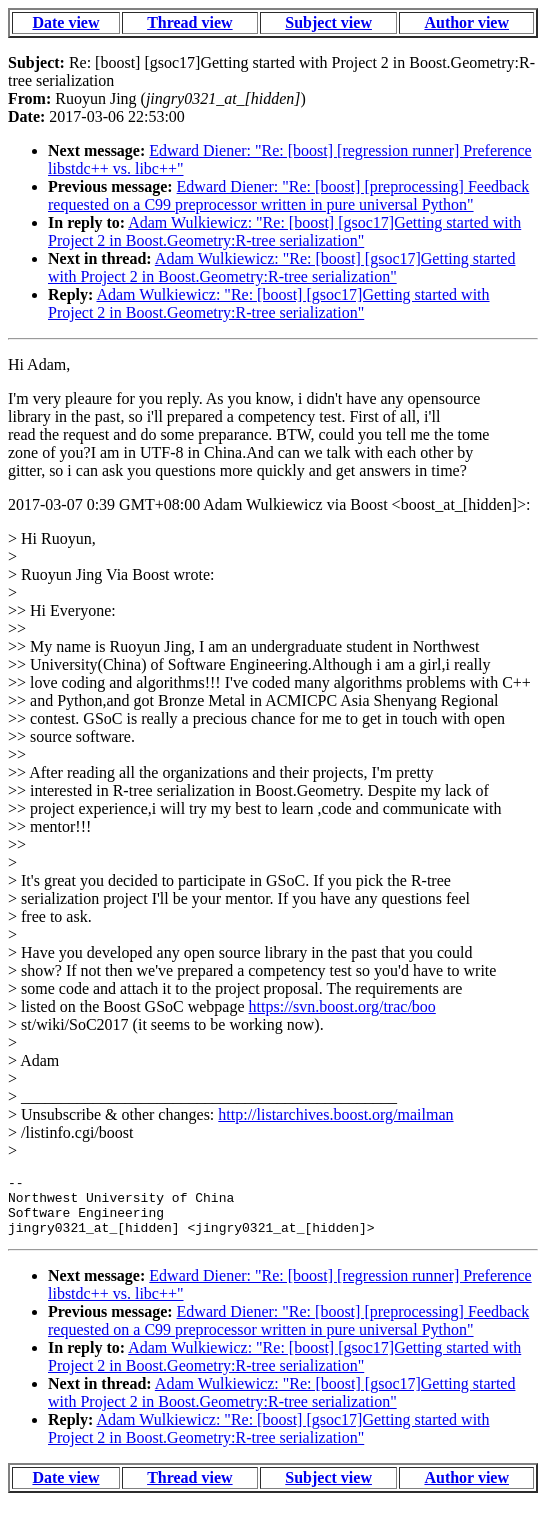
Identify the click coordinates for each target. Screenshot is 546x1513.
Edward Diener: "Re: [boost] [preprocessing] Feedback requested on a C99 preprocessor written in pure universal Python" (288, 195)
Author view (466, 22)
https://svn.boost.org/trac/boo (342, 1006)
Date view (65, 22)
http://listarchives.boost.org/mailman (335, 1114)
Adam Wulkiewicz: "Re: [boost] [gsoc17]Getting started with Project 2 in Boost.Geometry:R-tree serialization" (284, 231)
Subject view (328, 22)
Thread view (189, 22)
